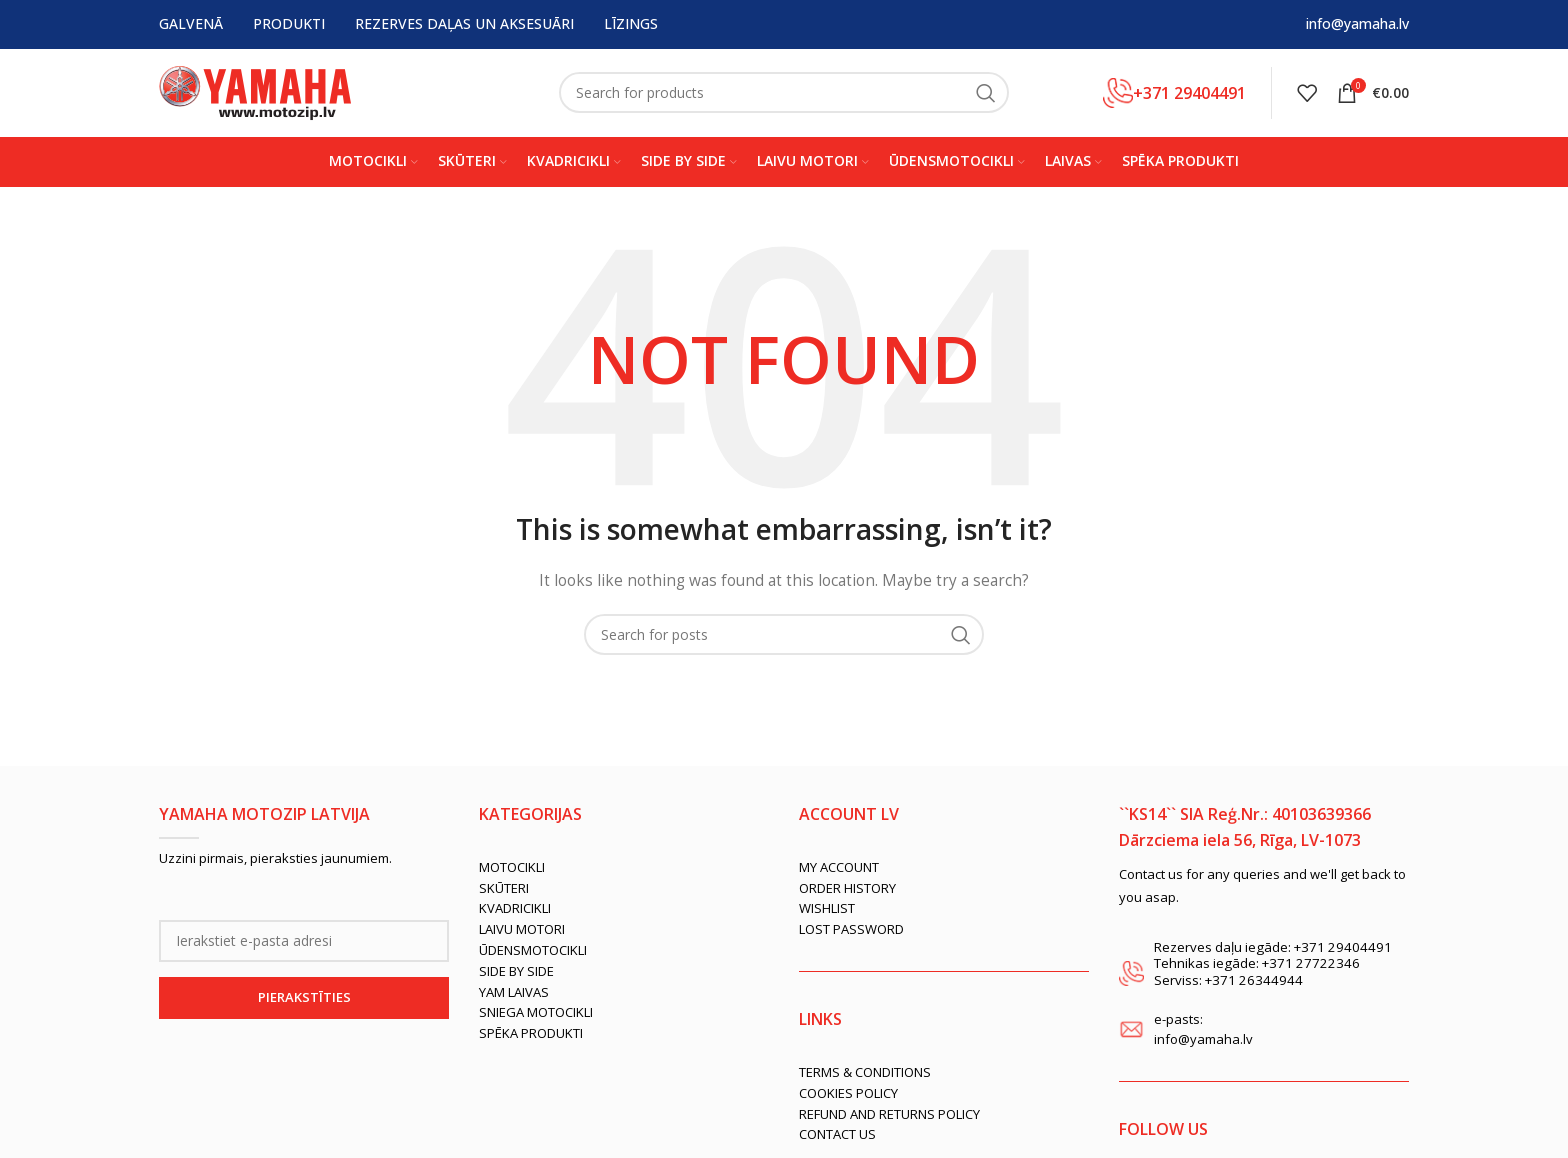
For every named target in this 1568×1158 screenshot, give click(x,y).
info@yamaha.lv (1357, 24)
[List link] (624, 870)
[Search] (784, 95)
